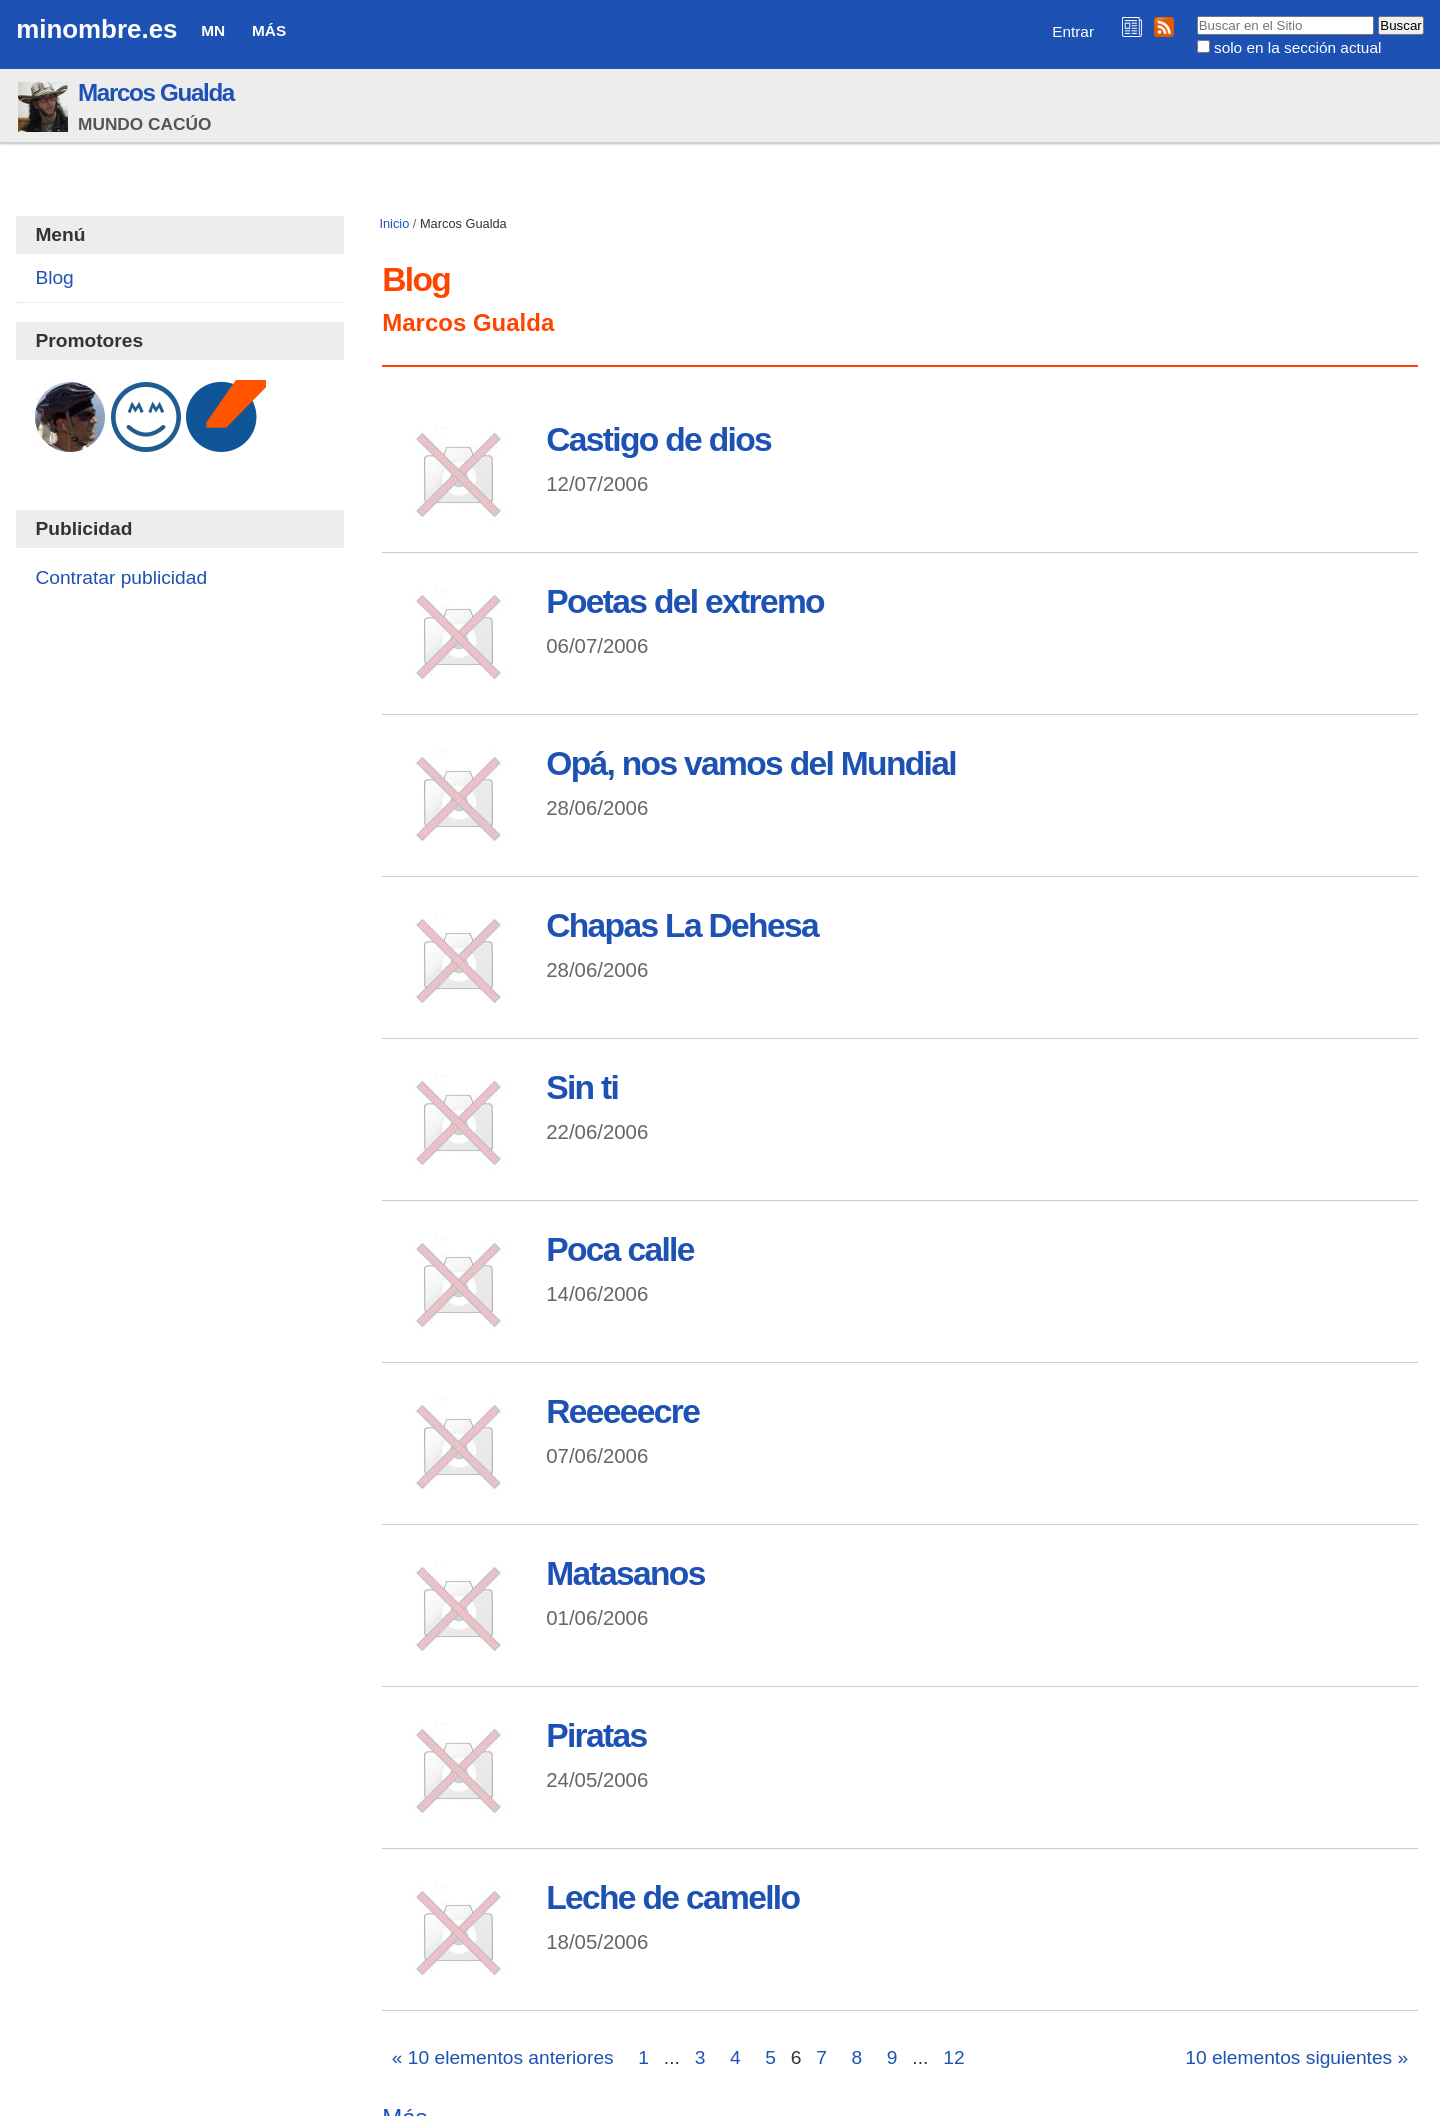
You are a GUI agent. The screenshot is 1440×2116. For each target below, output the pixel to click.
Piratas (596, 1735)
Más (269, 30)
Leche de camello (672, 1897)
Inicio (394, 223)
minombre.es (96, 29)
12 (953, 2057)
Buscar (1195, 15)
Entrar (1073, 31)
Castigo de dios (658, 439)
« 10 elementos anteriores (503, 2057)
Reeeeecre (622, 1411)
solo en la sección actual (1297, 47)
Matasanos (625, 1573)
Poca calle (619, 1249)
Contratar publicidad (121, 577)
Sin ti (582, 1087)
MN (213, 30)
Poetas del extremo (685, 601)
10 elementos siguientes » (1296, 2057)
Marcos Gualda (156, 92)
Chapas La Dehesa (682, 925)
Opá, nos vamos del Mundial (751, 763)
